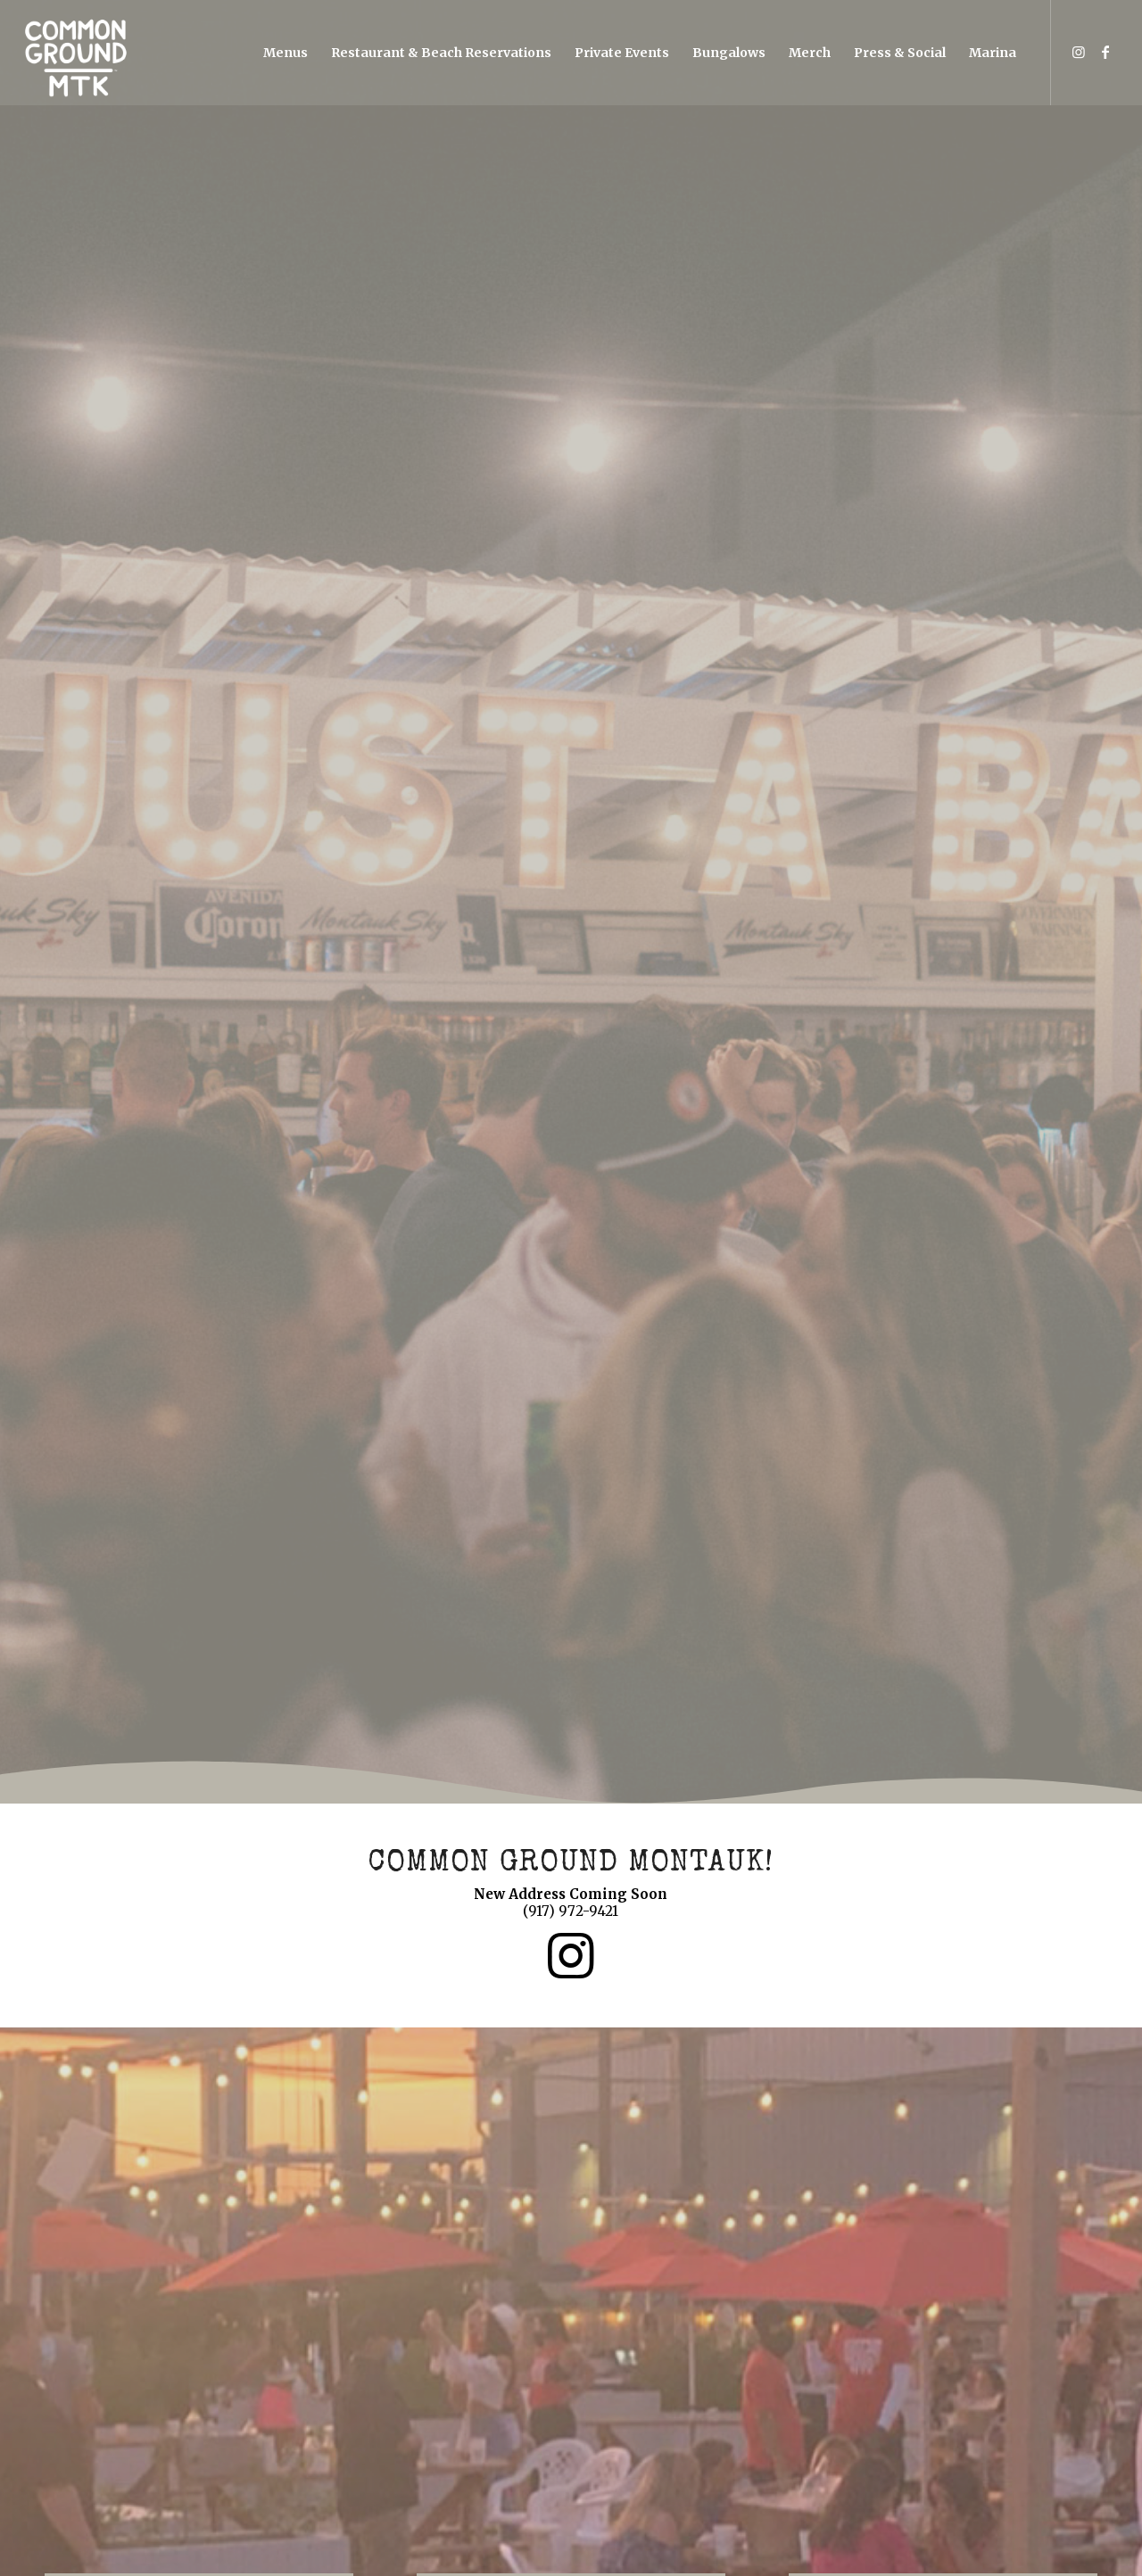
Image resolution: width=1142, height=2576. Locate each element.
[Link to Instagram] (1078, 51)
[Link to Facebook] (1105, 51)
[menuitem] (285, 52)
